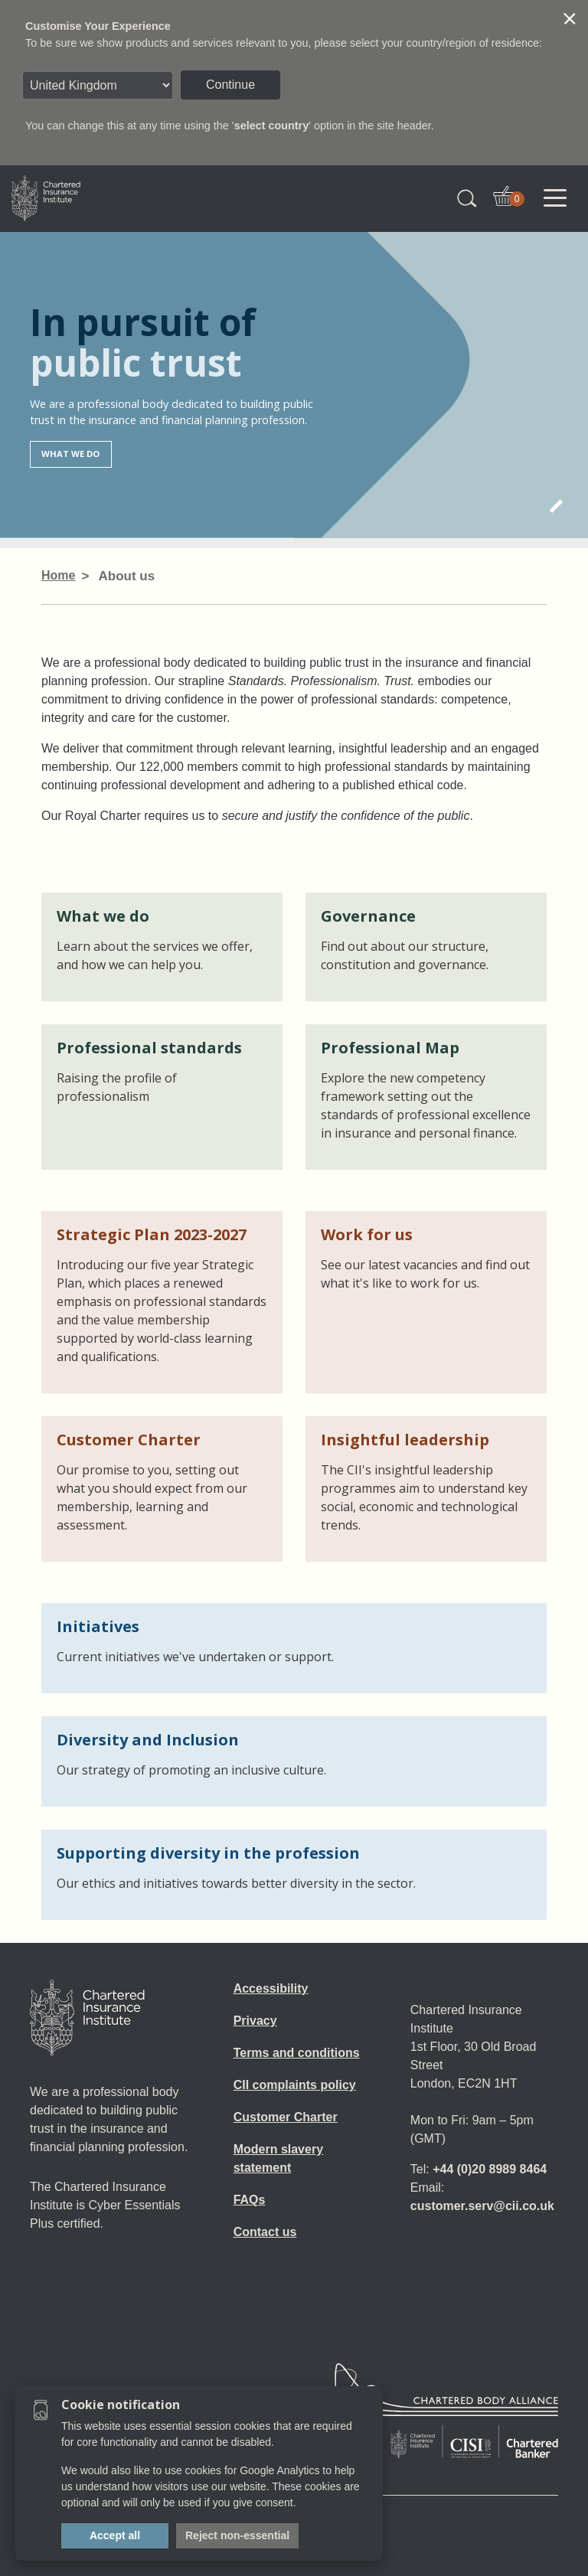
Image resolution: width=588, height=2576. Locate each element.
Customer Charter (129, 1439)
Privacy (255, 2020)
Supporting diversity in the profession (208, 1853)
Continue (230, 84)
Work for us (367, 1234)
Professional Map (390, 1047)
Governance (368, 916)
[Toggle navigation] (555, 198)
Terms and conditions (297, 2052)
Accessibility (271, 1988)
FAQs (250, 2199)
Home (58, 575)
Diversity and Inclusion (148, 1739)
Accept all (115, 2535)
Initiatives (98, 1626)
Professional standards (149, 1047)
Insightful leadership (405, 1439)
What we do (70, 453)
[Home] (87, 2018)
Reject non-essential (237, 2535)
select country (271, 125)
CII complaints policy (295, 2084)
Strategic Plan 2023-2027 (152, 1234)
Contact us (265, 2231)
